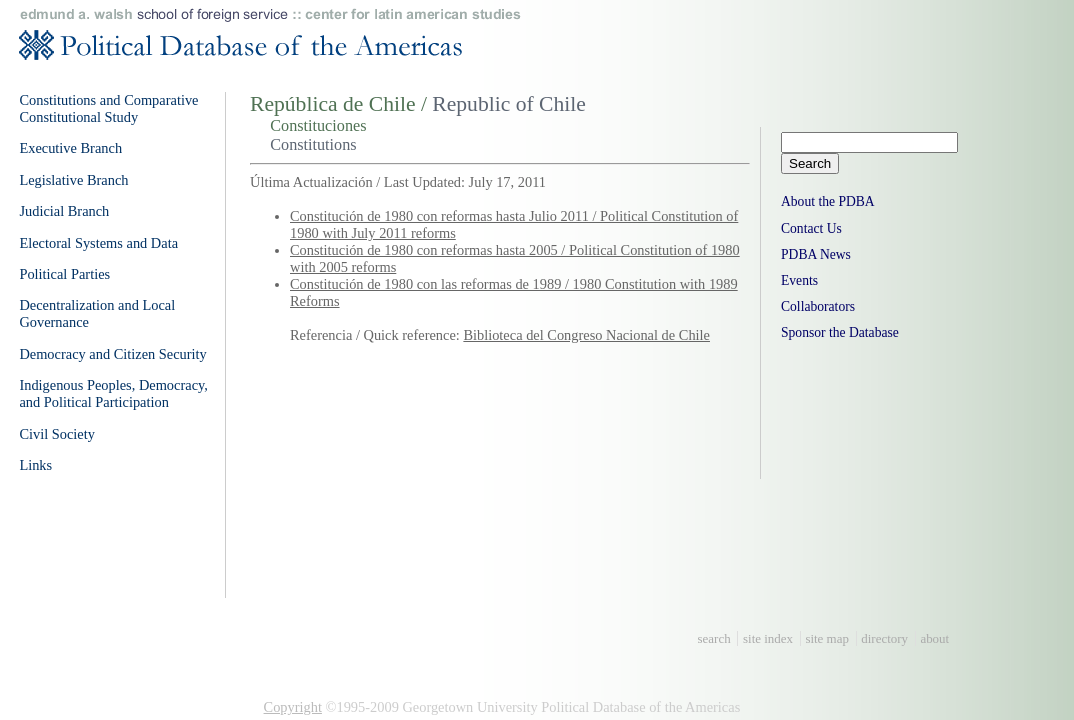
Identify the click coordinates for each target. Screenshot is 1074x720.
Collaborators (818, 306)
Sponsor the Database (840, 332)
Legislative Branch (73, 180)
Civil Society (57, 434)
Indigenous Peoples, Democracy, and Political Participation (113, 393)
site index (768, 638)
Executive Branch (70, 148)
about (934, 638)
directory (884, 638)
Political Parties (64, 274)
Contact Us (811, 228)
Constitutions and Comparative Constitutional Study (108, 108)
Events (799, 280)
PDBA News (816, 254)
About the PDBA (828, 201)
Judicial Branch (64, 211)
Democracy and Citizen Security (112, 354)
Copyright (293, 707)
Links (35, 465)
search (714, 638)
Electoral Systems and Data (98, 243)
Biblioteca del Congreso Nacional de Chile (586, 335)
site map (827, 638)
